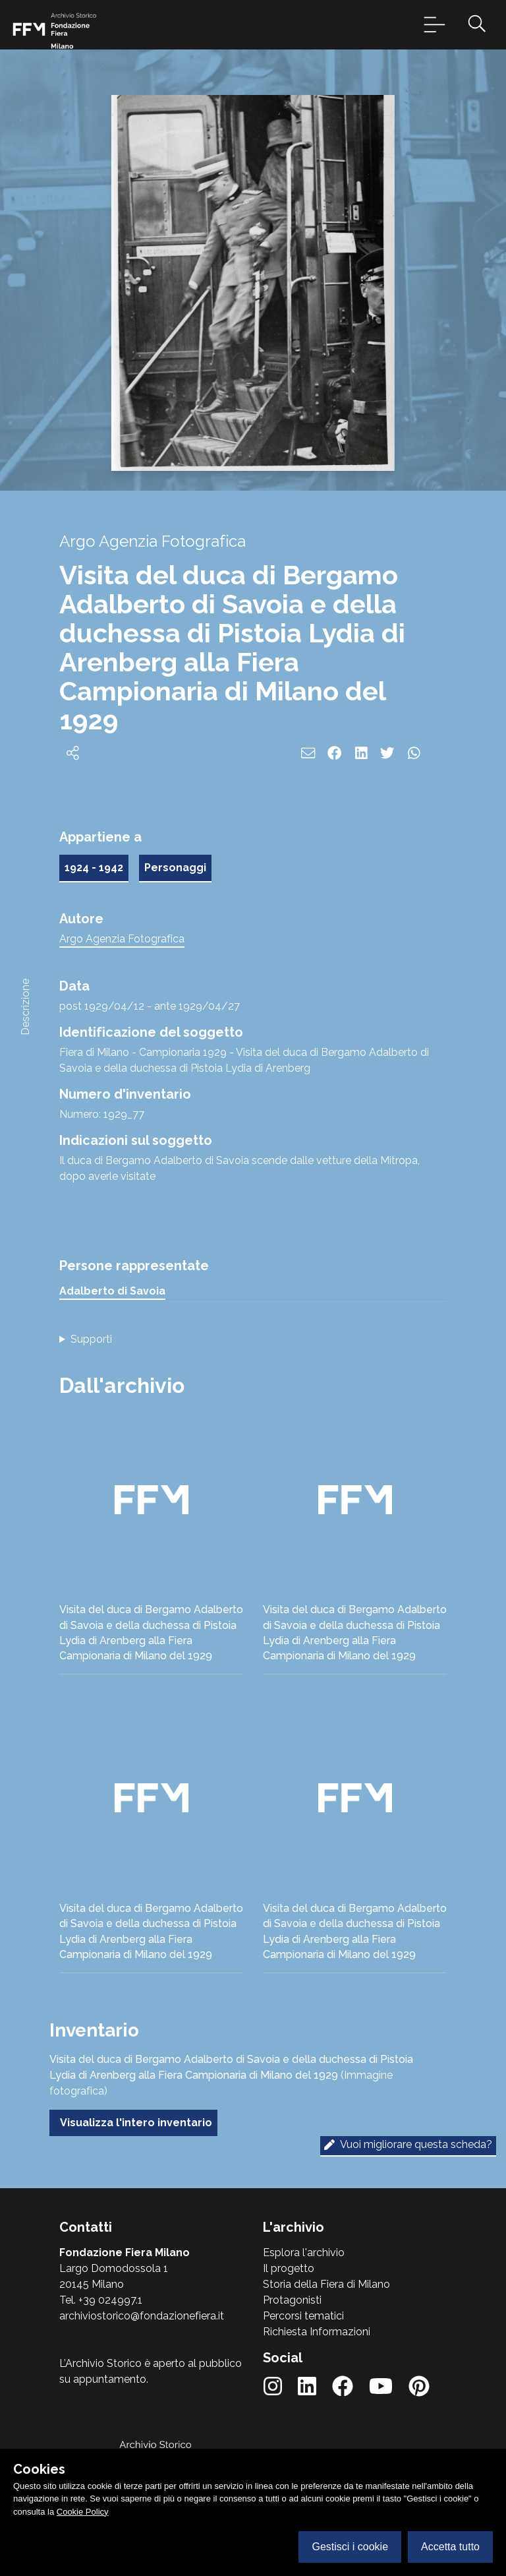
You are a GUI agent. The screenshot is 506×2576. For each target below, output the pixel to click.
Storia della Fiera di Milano (326, 2284)
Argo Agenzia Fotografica (121, 939)
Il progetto (288, 2268)
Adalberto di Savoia (112, 1291)
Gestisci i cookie (350, 2546)
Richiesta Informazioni (316, 2331)
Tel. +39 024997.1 (100, 2300)
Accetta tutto (450, 2546)
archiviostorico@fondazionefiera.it (141, 2316)
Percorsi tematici (303, 2316)
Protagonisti (292, 2300)
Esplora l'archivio (304, 2252)
